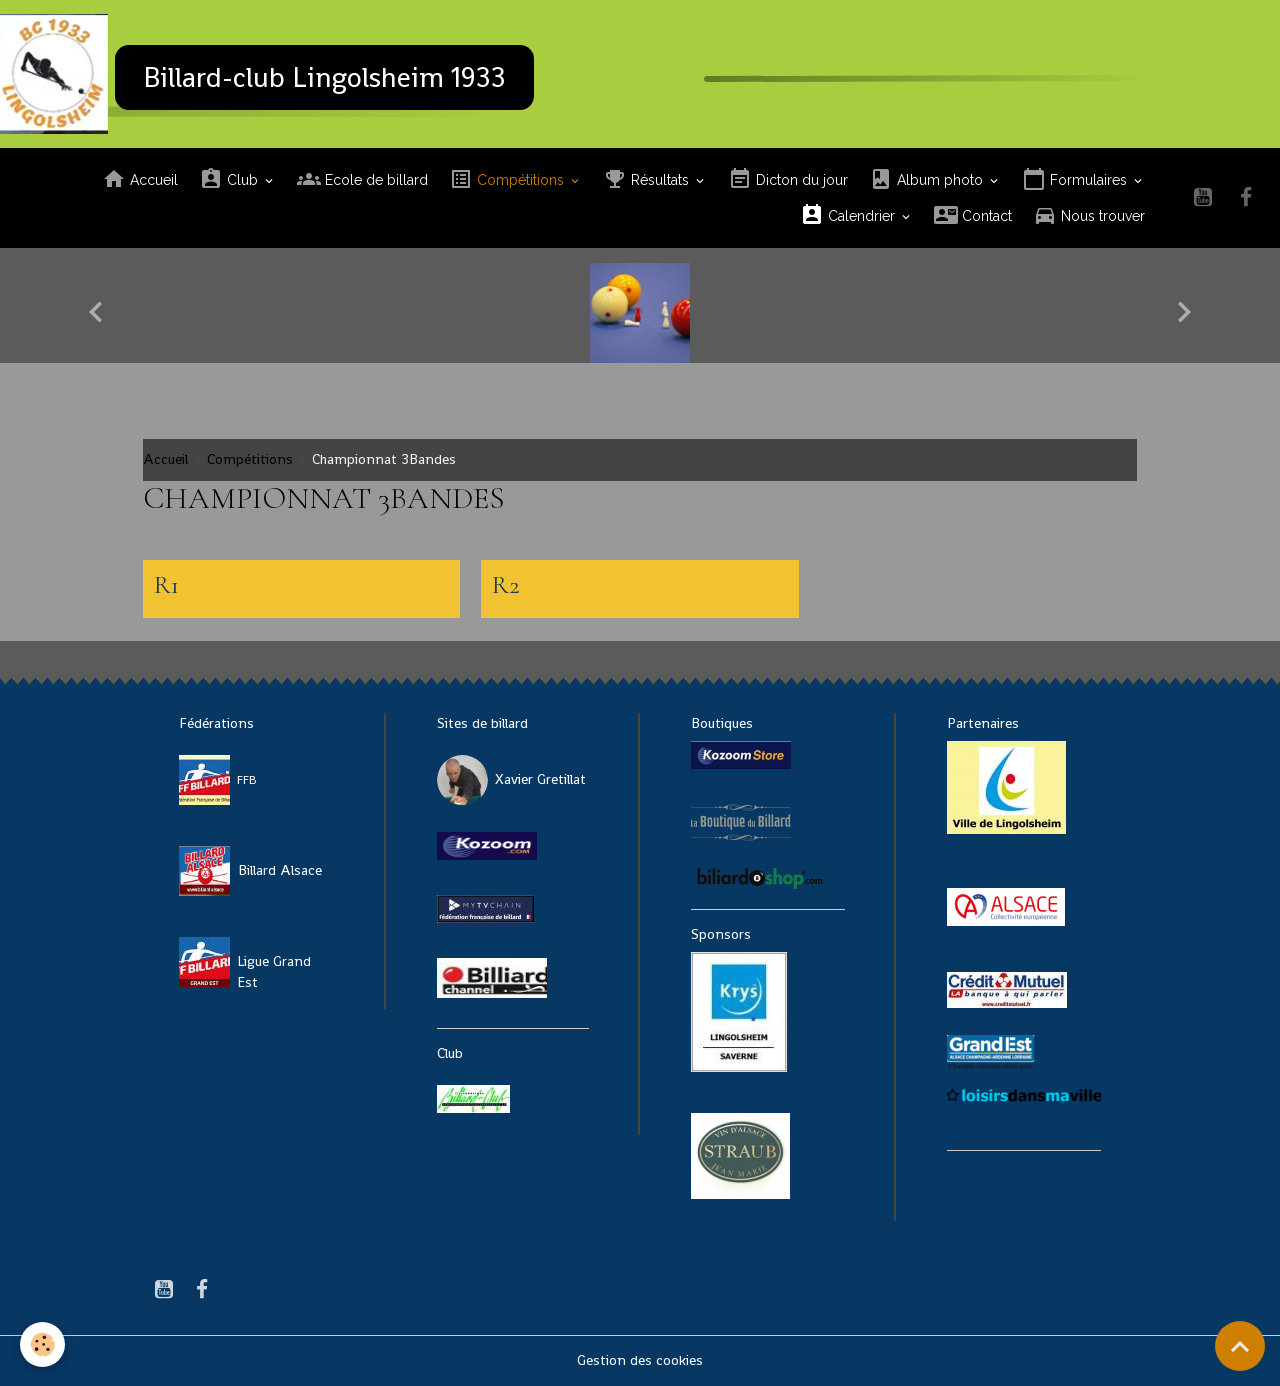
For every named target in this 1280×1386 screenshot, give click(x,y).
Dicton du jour (788, 179)
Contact (973, 215)
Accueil (140, 179)
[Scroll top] (1240, 1346)
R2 (506, 585)
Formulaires (1076, 179)
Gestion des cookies (640, 1360)
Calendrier (849, 215)
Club (230, 179)
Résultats (648, 179)
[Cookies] (42, 1344)
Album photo (928, 179)
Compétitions (508, 179)
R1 (166, 585)
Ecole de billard (362, 179)
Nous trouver (1089, 215)
